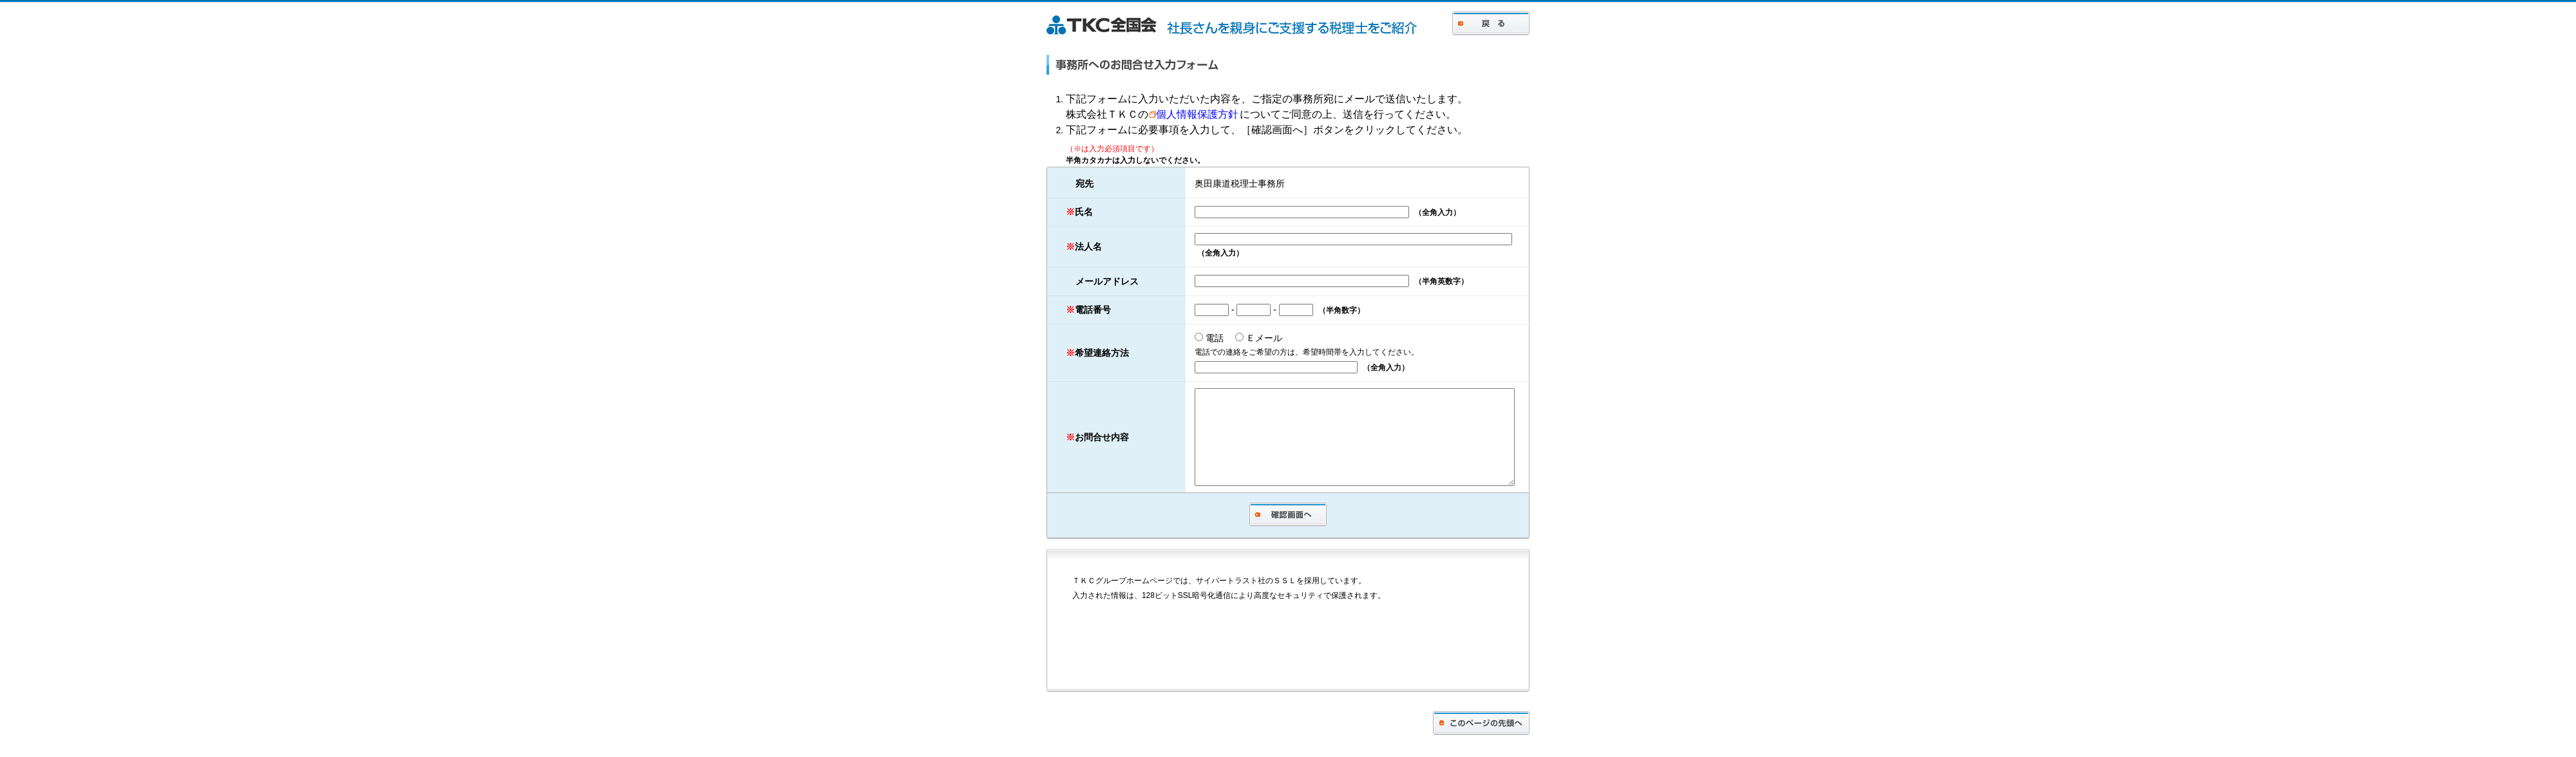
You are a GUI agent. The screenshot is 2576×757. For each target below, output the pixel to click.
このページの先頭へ (1481, 745)
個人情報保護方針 (1194, 114)
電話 (1194, 340)
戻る (1491, 23)
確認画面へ (1288, 536)
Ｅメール (1239, 340)
